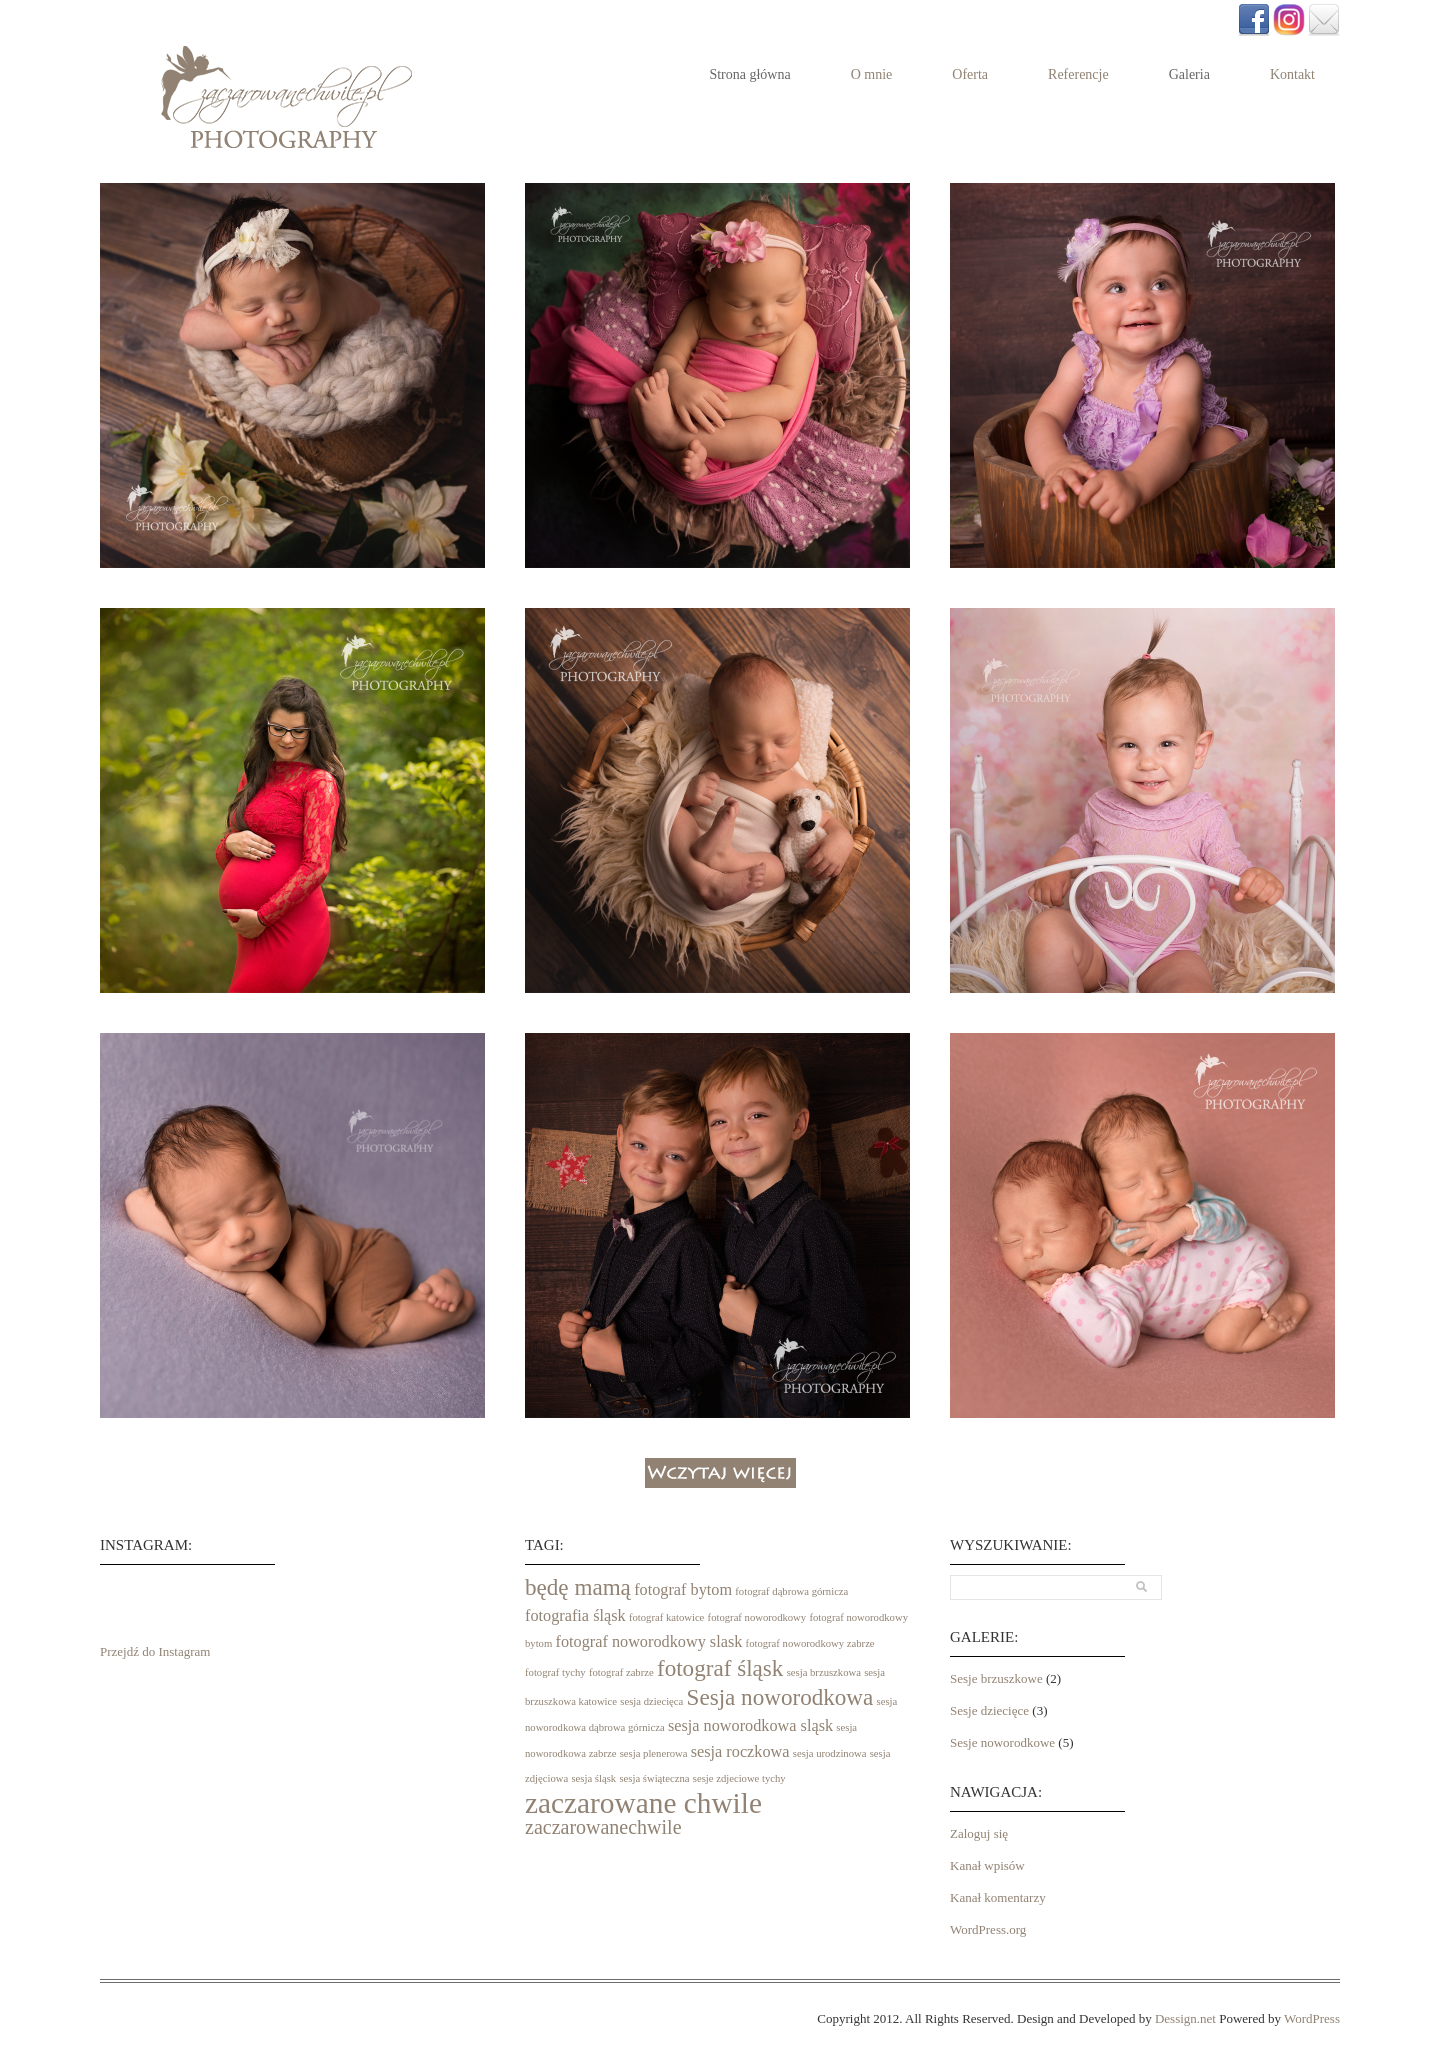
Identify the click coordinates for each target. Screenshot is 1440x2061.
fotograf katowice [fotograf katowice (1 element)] (666, 1617)
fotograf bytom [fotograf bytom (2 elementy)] (683, 1590)
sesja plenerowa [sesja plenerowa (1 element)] (654, 1753)
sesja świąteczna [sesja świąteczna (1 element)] (654, 1778)
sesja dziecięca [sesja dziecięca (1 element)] (651, 1701)
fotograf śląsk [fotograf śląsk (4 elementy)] (720, 1668)
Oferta (970, 74)
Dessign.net (1185, 2018)
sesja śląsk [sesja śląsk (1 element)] (593, 1778)
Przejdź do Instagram (155, 1651)
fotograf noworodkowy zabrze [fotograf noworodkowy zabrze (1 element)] (810, 1643)
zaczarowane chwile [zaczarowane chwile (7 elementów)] (643, 1803)
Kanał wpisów (987, 1865)
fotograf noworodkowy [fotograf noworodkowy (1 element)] (757, 1617)
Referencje (1078, 74)
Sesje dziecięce (989, 1710)
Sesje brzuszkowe (996, 1678)
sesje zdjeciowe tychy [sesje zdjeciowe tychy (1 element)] (739, 1778)
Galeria (1189, 74)
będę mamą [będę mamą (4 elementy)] (578, 1587)
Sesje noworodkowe (1002, 1742)
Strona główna (749, 74)
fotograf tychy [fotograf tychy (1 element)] (555, 1672)
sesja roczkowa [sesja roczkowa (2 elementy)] (740, 1752)
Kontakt (1292, 74)
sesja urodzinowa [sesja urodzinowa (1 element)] (830, 1753)
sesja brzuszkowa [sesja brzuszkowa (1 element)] (824, 1672)
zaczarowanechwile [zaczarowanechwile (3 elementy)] (603, 1827)
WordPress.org (988, 1929)
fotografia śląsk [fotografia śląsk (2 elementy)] (575, 1616)
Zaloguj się (979, 1833)
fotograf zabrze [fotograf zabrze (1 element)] (621, 1672)
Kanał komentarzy (998, 1897)
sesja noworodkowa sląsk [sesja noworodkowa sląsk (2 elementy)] (750, 1726)
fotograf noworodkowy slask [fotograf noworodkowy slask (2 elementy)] (648, 1642)
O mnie (872, 74)
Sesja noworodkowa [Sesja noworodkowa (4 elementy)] (780, 1697)
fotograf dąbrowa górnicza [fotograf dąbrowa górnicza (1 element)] (791, 1591)
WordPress (1312, 2018)
